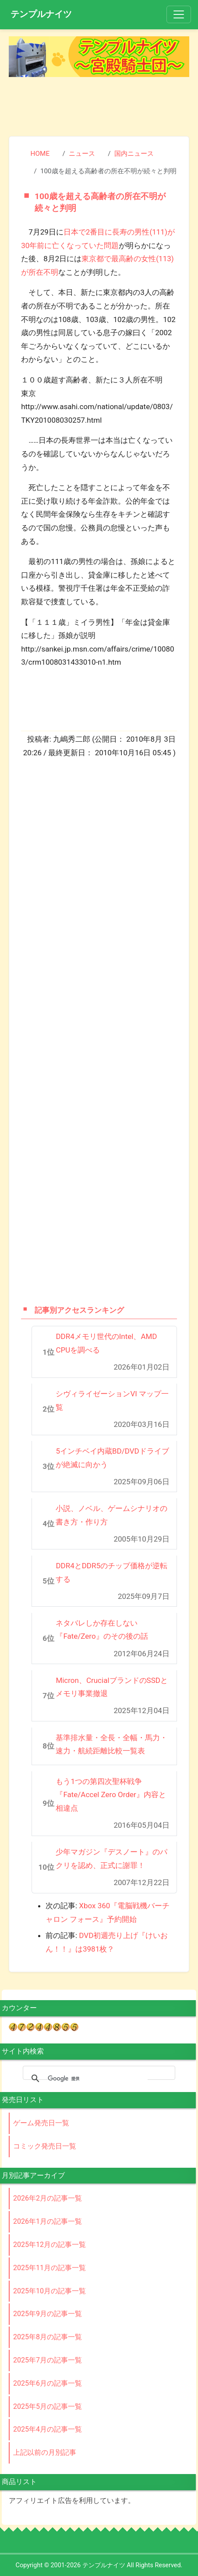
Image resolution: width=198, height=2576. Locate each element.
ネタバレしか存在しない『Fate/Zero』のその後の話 (102, 1630)
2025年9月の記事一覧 (47, 2314)
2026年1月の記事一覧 (47, 2221)
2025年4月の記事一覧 (47, 2429)
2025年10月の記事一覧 (49, 2291)
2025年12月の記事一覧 (49, 2244)
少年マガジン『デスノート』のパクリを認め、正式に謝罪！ (111, 1858)
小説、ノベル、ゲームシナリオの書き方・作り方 (111, 1515)
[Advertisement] (99, 104)
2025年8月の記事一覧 (47, 2337)
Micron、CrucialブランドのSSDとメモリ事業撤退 (112, 1687)
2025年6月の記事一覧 (47, 2383)
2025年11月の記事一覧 (49, 2268)
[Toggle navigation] (178, 14)
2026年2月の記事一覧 (47, 2198)
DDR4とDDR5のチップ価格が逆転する (111, 1572)
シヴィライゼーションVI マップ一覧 (112, 1400)
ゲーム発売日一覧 (41, 2123)
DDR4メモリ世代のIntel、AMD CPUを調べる (106, 1343)
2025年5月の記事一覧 (47, 2406)
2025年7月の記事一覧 (47, 2360)
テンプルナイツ (41, 14)
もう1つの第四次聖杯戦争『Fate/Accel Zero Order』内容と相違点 (111, 1794)
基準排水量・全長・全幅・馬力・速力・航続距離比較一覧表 (111, 1744)
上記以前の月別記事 (44, 2452)
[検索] (98, 2078)
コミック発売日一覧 (44, 2146)
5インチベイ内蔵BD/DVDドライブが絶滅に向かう (112, 1458)
